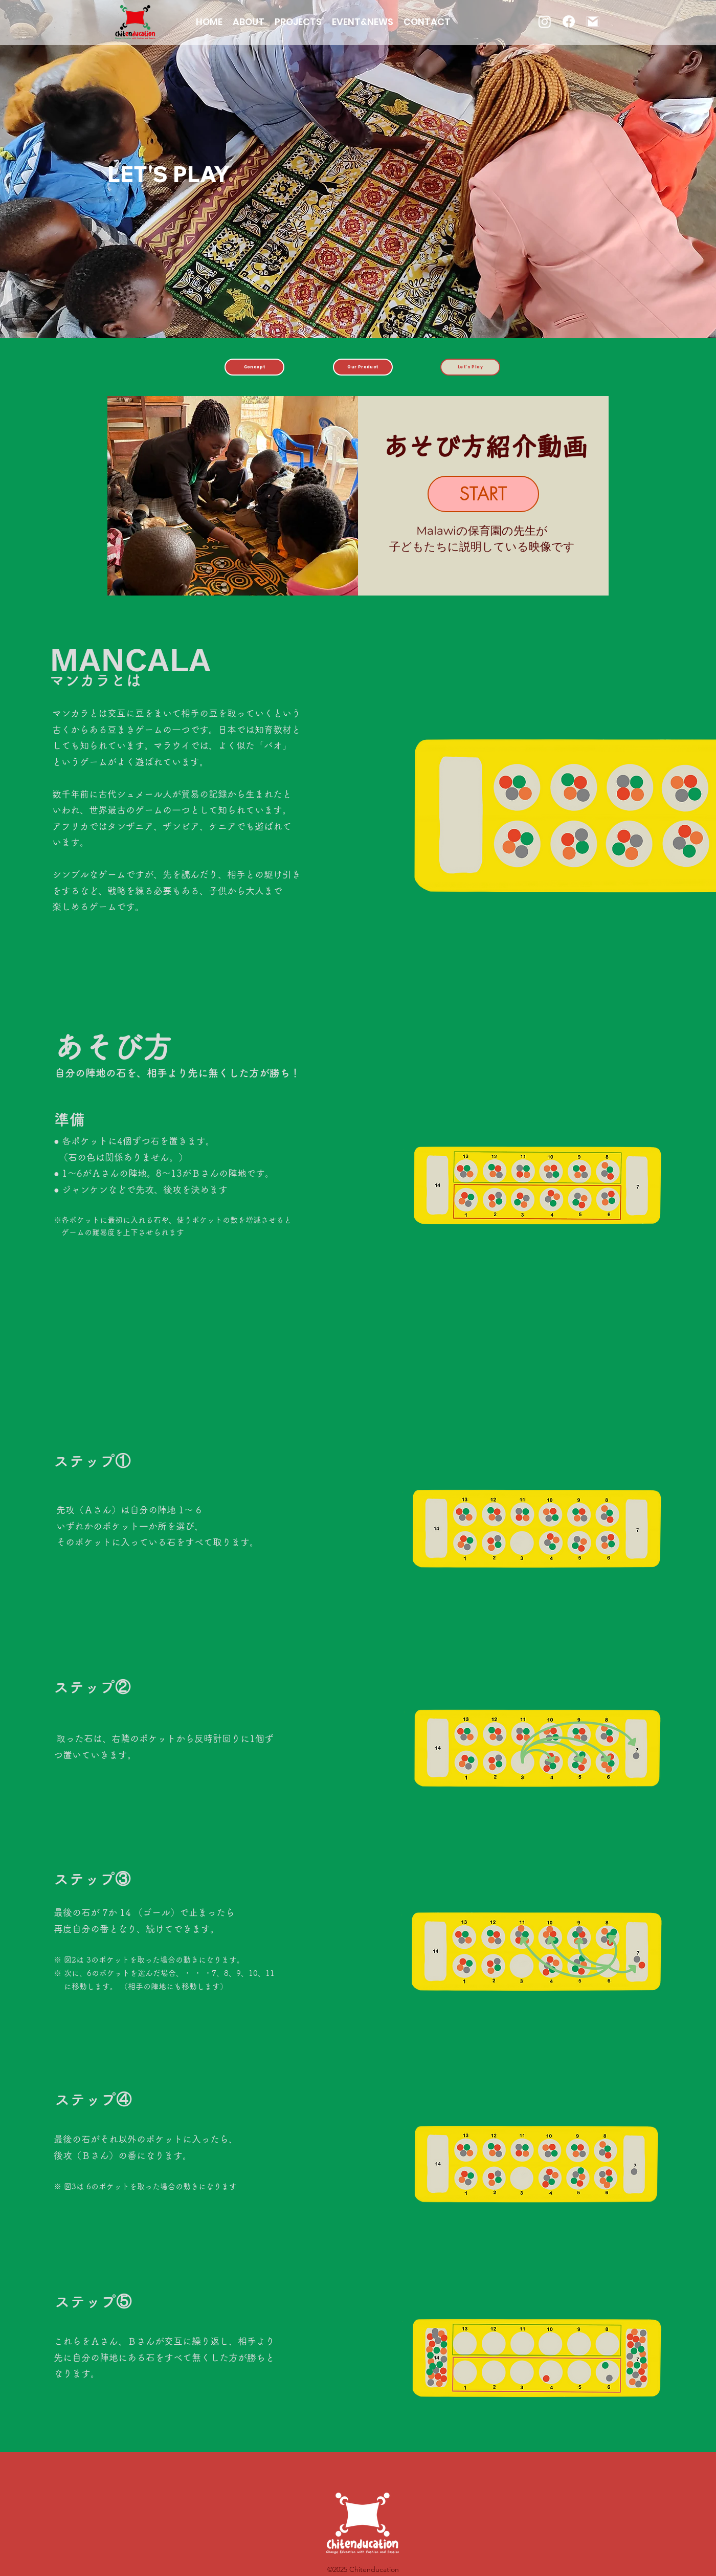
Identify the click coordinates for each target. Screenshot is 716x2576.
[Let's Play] (470, 367)
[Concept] (254, 367)
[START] (483, 494)
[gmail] (593, 21)
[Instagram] (544, 21)
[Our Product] (363, 367)
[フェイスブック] (569, 21)
